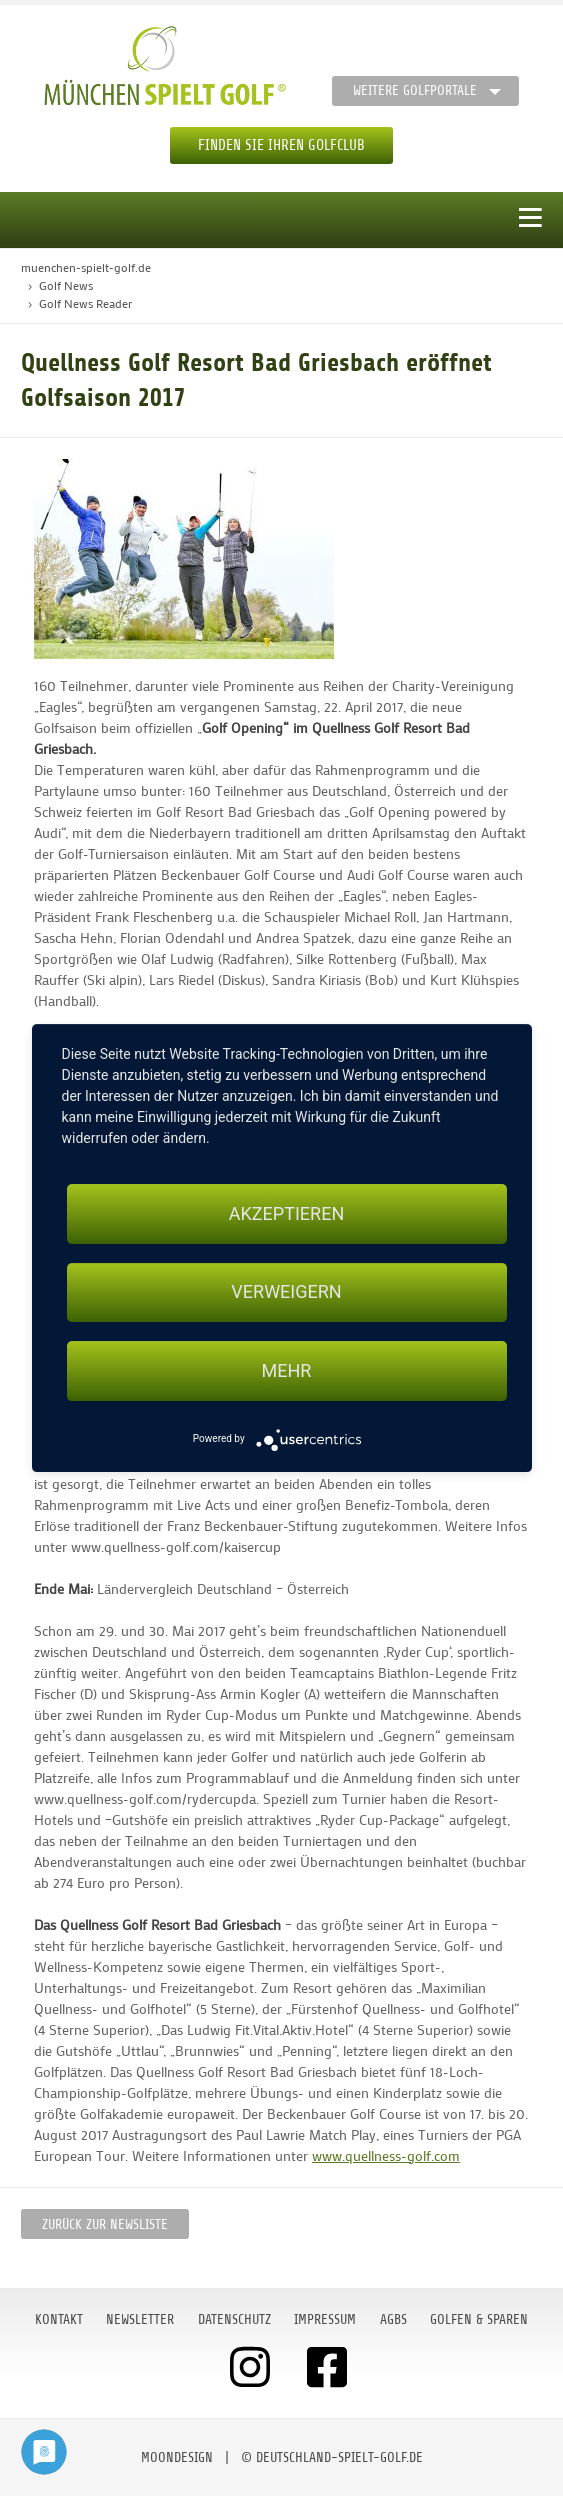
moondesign (177, 2457)
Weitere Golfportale (415, 90)
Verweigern (286, 1292)
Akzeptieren (286, 1213)
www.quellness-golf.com (386, 2155)
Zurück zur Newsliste (105, 2224)
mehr (287, 1370)
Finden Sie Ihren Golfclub (281, 145)
